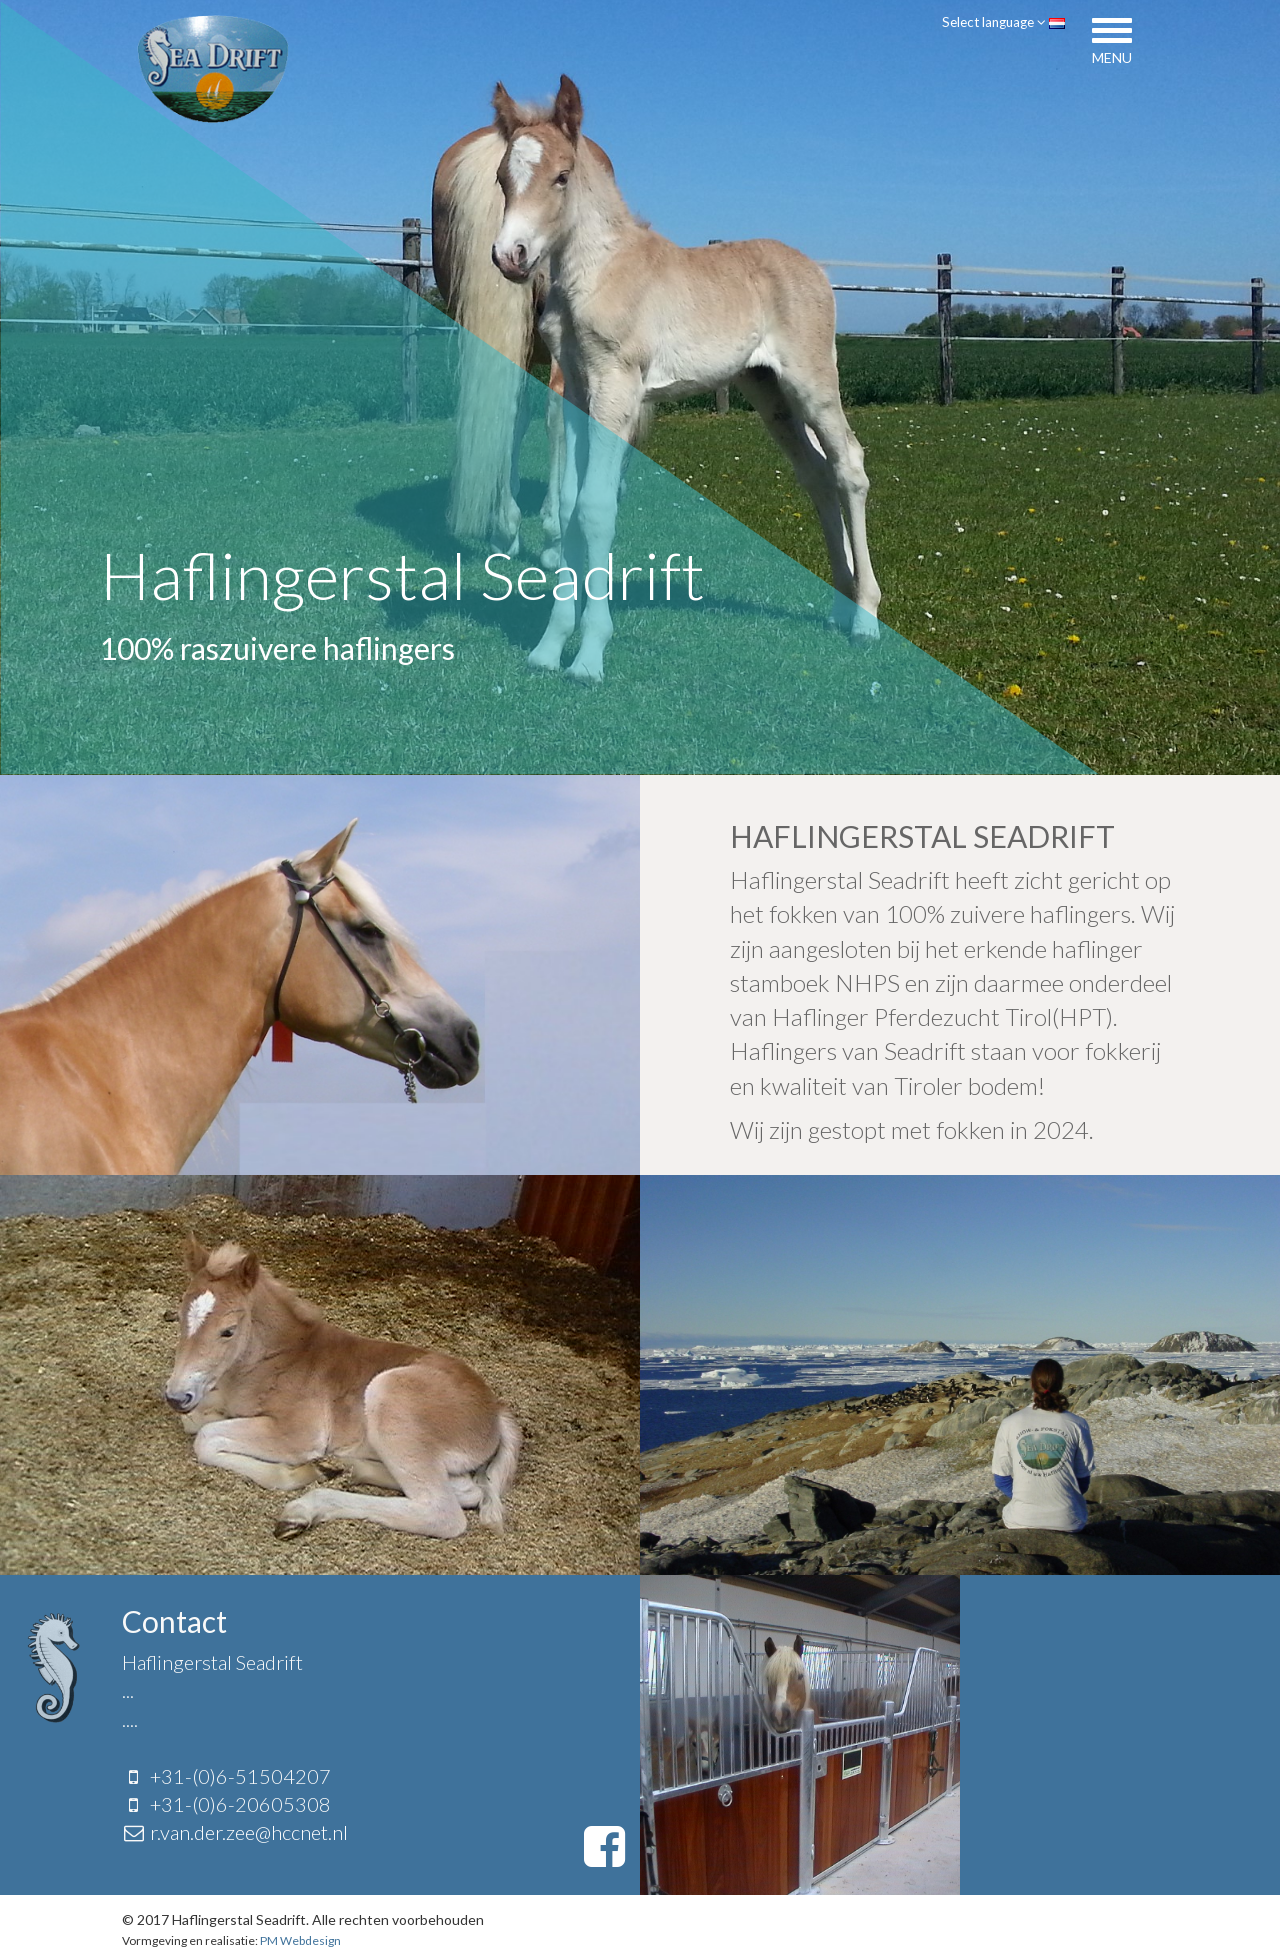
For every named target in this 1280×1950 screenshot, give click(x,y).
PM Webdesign (299, 1940)
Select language (999, 21)
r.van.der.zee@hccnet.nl (249, 1832)
